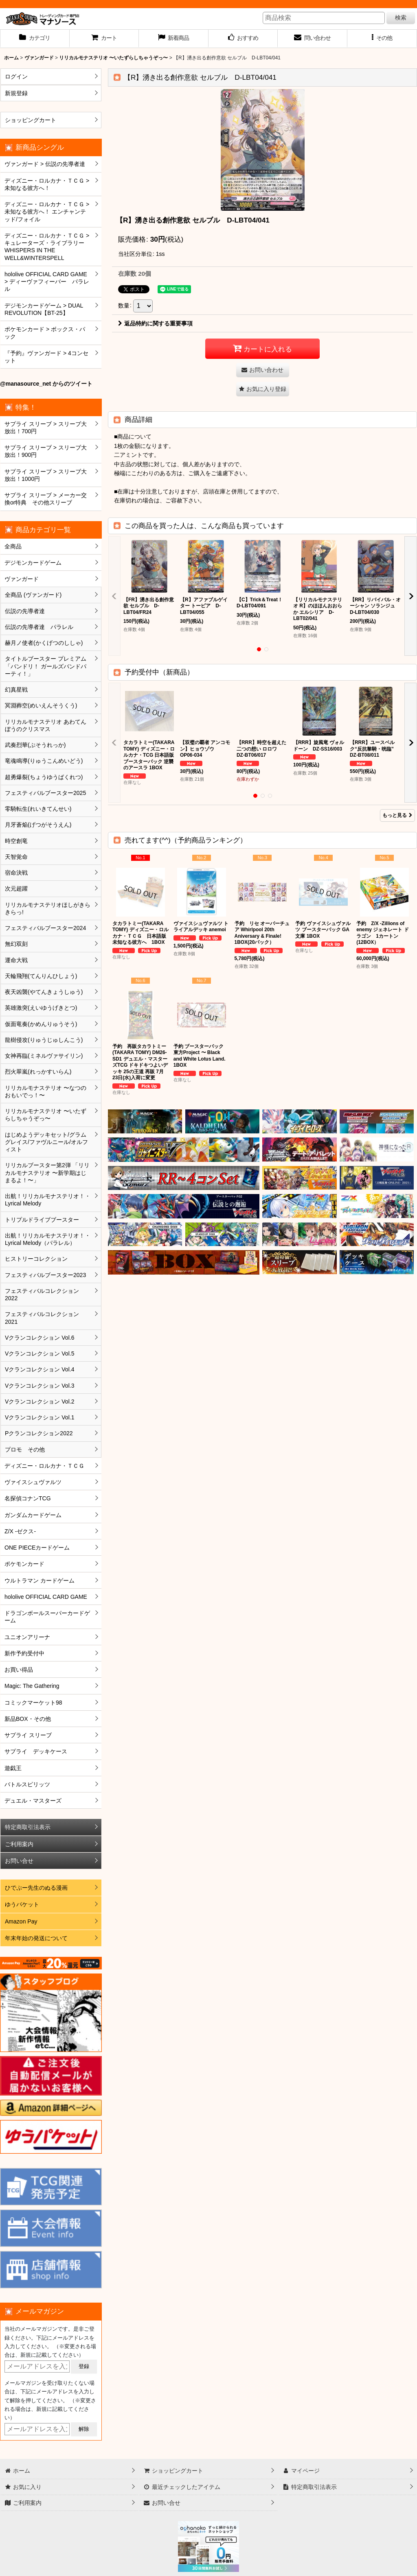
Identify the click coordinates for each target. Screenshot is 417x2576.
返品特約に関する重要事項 (155, 323)
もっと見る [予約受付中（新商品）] (397, 815)
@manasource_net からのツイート (46, 383)
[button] (382, 39)
